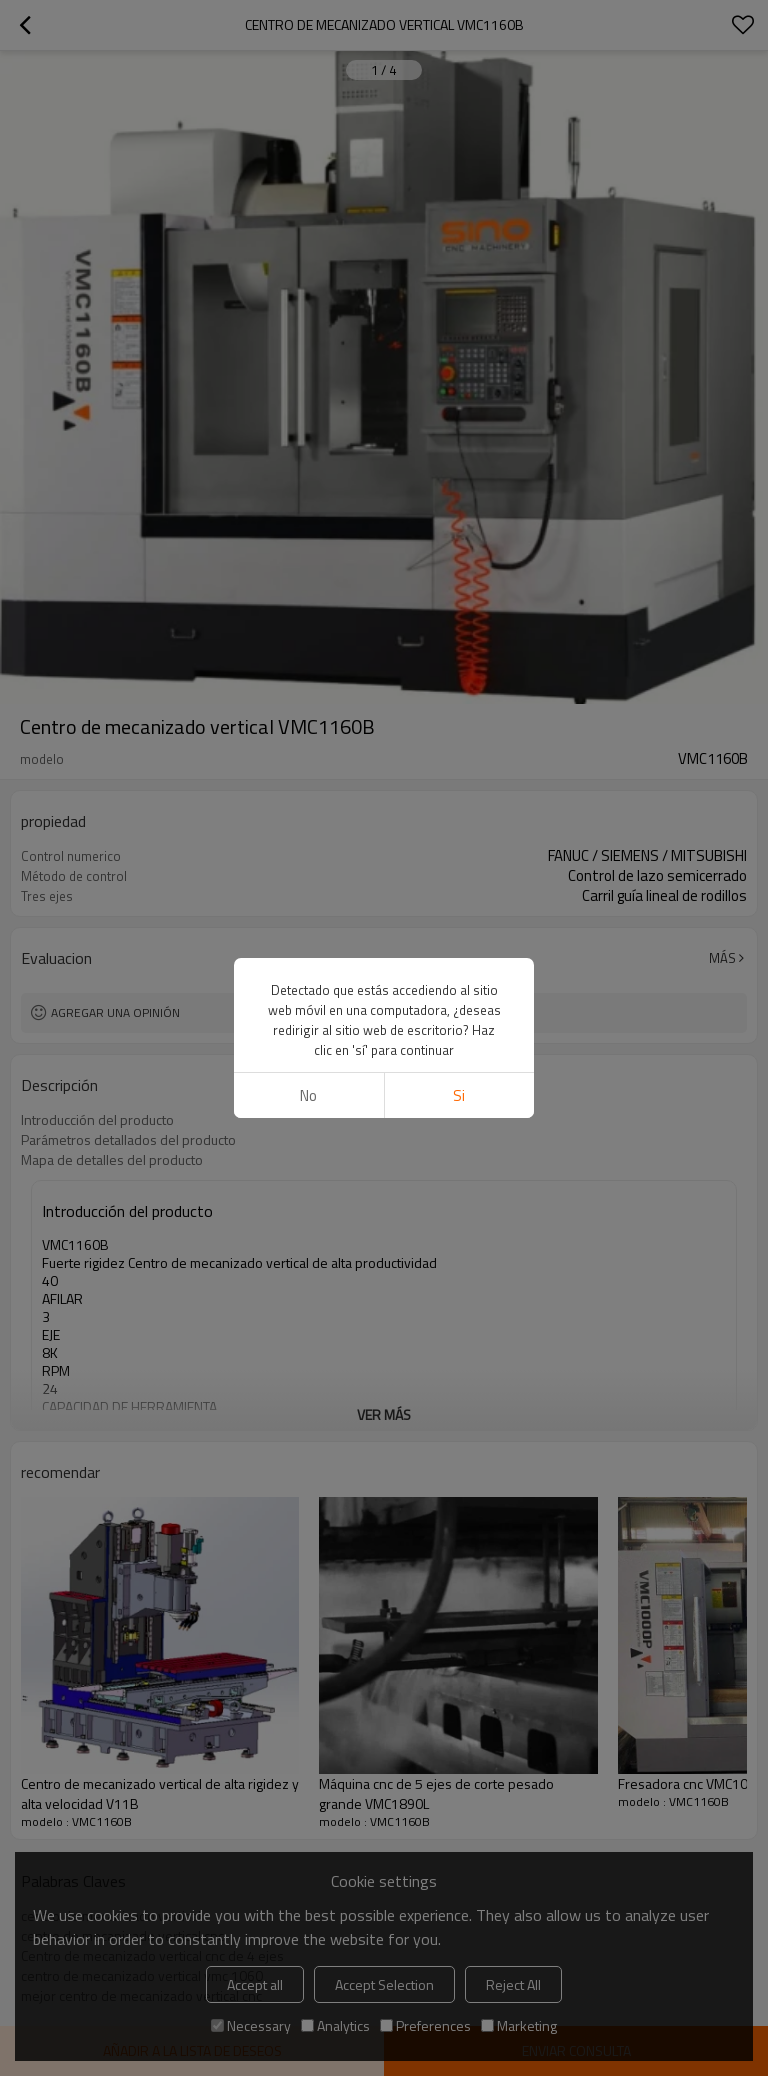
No (308, 1095)
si (459, 1095)
